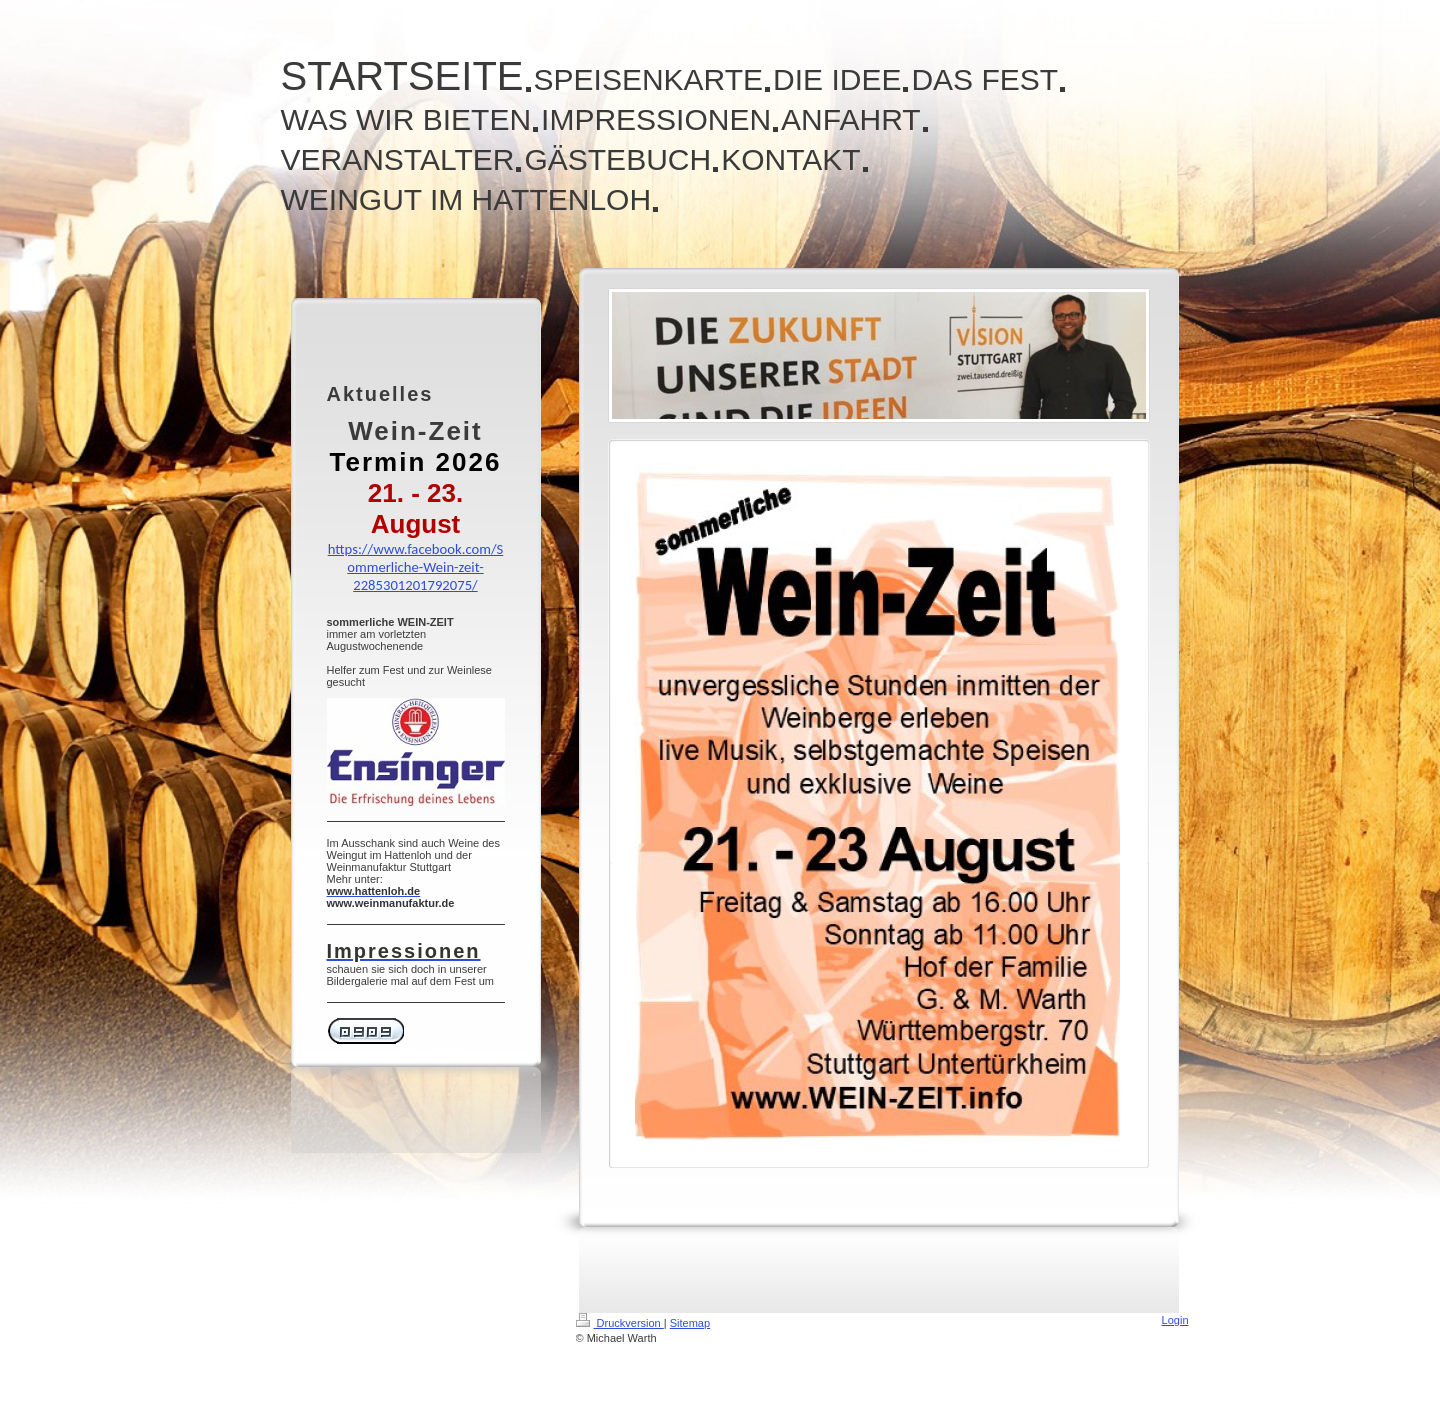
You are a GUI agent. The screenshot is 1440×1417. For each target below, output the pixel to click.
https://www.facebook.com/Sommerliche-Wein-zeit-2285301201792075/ (416, 567)
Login (1175, 1320)
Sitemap (690, 1323)
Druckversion (620, 1323)
